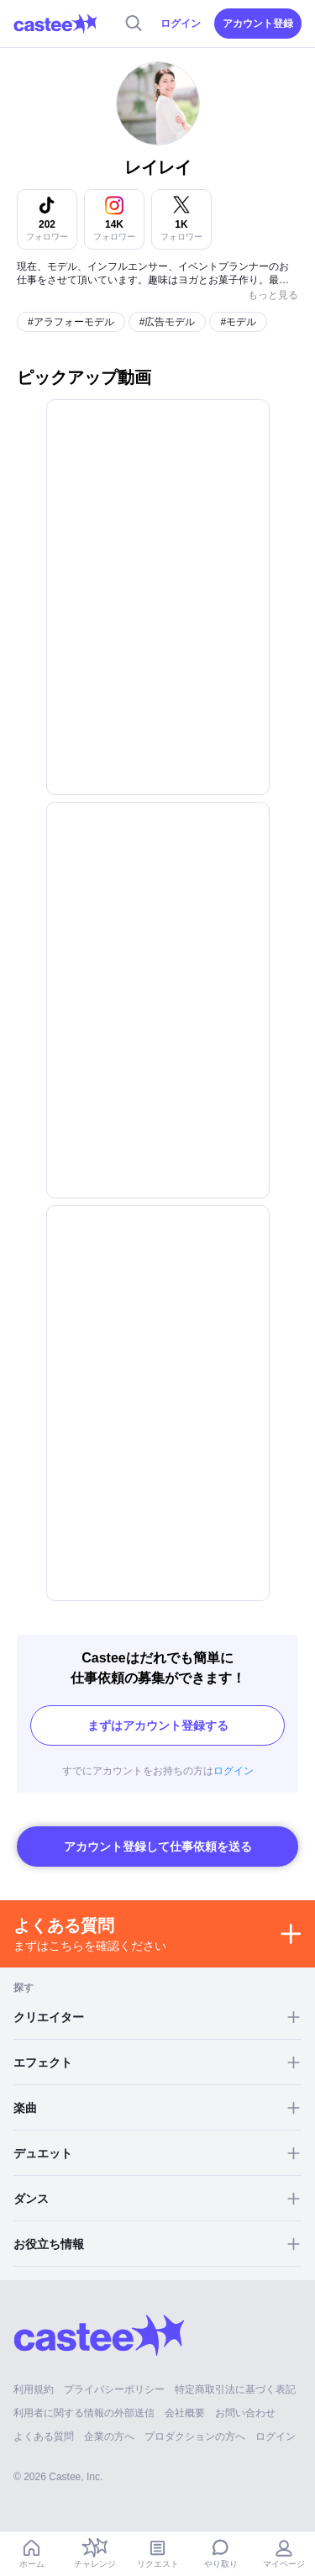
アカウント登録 (258, 23)
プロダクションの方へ (194, 2436)
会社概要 (185, 2413)
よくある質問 (43, 2436)
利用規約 (33, 2389)
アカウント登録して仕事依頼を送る (158, 1846)
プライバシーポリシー (114, 2389)
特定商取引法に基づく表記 (235, 2389)
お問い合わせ (245, 2413)
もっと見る (273, 295)
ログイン (180, 23)
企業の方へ (109, 2436)
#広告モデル (167, 322)
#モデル (238, 322)
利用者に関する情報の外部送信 (84, 2413)
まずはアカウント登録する (157, 1725)
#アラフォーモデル (71, 322)
